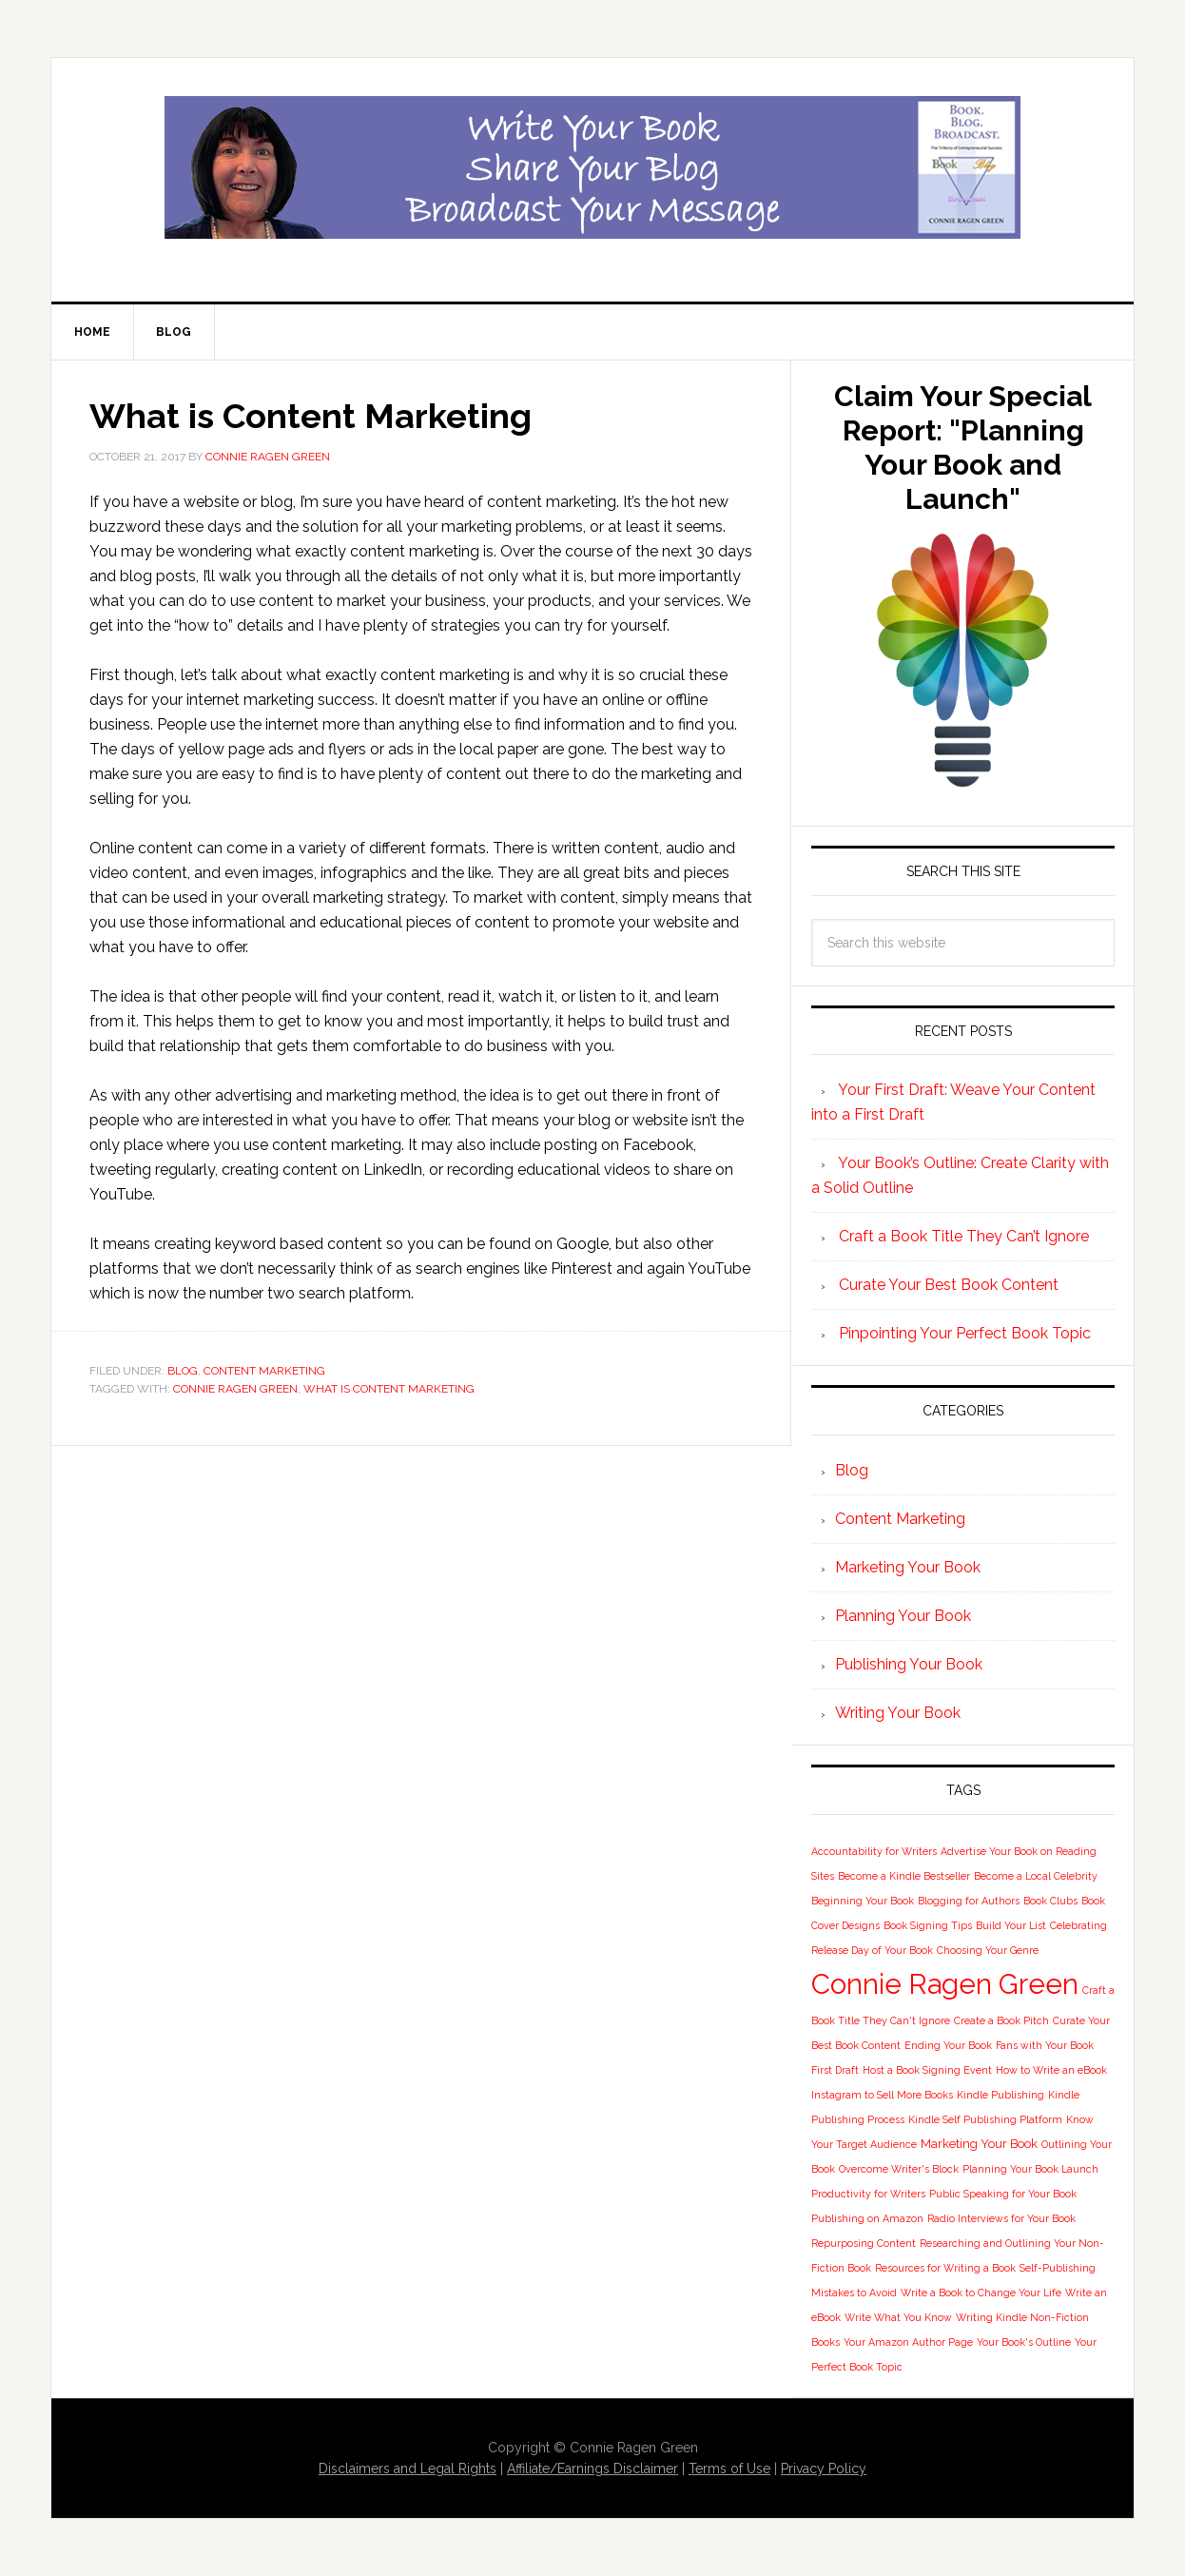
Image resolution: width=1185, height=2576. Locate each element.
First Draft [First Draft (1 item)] (835, 2070)
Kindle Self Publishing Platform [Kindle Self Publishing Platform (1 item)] (985, 2119)
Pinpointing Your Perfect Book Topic (965, 1333)
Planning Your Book (903, 1616)
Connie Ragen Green (235, 1388)
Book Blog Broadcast (592, 167)
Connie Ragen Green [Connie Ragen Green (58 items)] (944, 1983)
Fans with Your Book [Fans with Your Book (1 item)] (1045, 2045)
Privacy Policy (823, 2468)
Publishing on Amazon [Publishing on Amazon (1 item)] (867, 2218)
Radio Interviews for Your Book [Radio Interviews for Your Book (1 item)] (1001, 2218)
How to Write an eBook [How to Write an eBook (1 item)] (1051, 2070)
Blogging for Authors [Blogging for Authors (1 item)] (969, 1900)
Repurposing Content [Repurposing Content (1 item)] (863, 2243)
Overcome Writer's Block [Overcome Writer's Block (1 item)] (899, 2169)
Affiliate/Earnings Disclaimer (592, 2468)
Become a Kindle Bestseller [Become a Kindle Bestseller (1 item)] (904, 1876)
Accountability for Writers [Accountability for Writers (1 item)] (874, 1851)
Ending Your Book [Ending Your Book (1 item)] (948, 2045)
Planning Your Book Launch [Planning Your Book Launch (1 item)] (1030, 2169)
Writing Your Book (898, 1713)
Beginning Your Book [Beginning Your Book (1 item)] (862, 1900)
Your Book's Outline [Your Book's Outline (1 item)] (1024, 2342)
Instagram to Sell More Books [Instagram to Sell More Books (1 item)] (882, 2094)
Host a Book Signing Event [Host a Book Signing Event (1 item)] (927, 2070)
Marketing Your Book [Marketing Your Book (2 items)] (979, 2144)
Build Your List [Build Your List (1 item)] (1011, 1925)
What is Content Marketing (389, 1388)
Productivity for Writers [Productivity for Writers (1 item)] (868, 2193)
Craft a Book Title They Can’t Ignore (964, 1236)
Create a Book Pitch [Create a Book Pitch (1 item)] (1001, 2020)
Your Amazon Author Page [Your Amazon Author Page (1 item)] (908, 2342)
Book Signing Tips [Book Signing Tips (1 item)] (928, 1925)
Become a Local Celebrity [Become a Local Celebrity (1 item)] (1036, 1876)
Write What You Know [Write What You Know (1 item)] (898, 2317)
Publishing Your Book (908, 1664)
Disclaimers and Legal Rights (407, 2468)
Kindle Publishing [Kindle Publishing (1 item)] (1000, 2094)
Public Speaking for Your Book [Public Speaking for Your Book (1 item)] (1003, 2193)
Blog (182, 1370)
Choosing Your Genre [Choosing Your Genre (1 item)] (988, 1950)
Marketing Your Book (908, 1567)
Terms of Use (729, 2468)
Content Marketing (264, 1370)
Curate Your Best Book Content (949, 1285)
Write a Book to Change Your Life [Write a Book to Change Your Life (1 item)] (981, 2292)
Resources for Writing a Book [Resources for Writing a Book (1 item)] (945, 2268)
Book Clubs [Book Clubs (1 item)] (1050, 1900)
